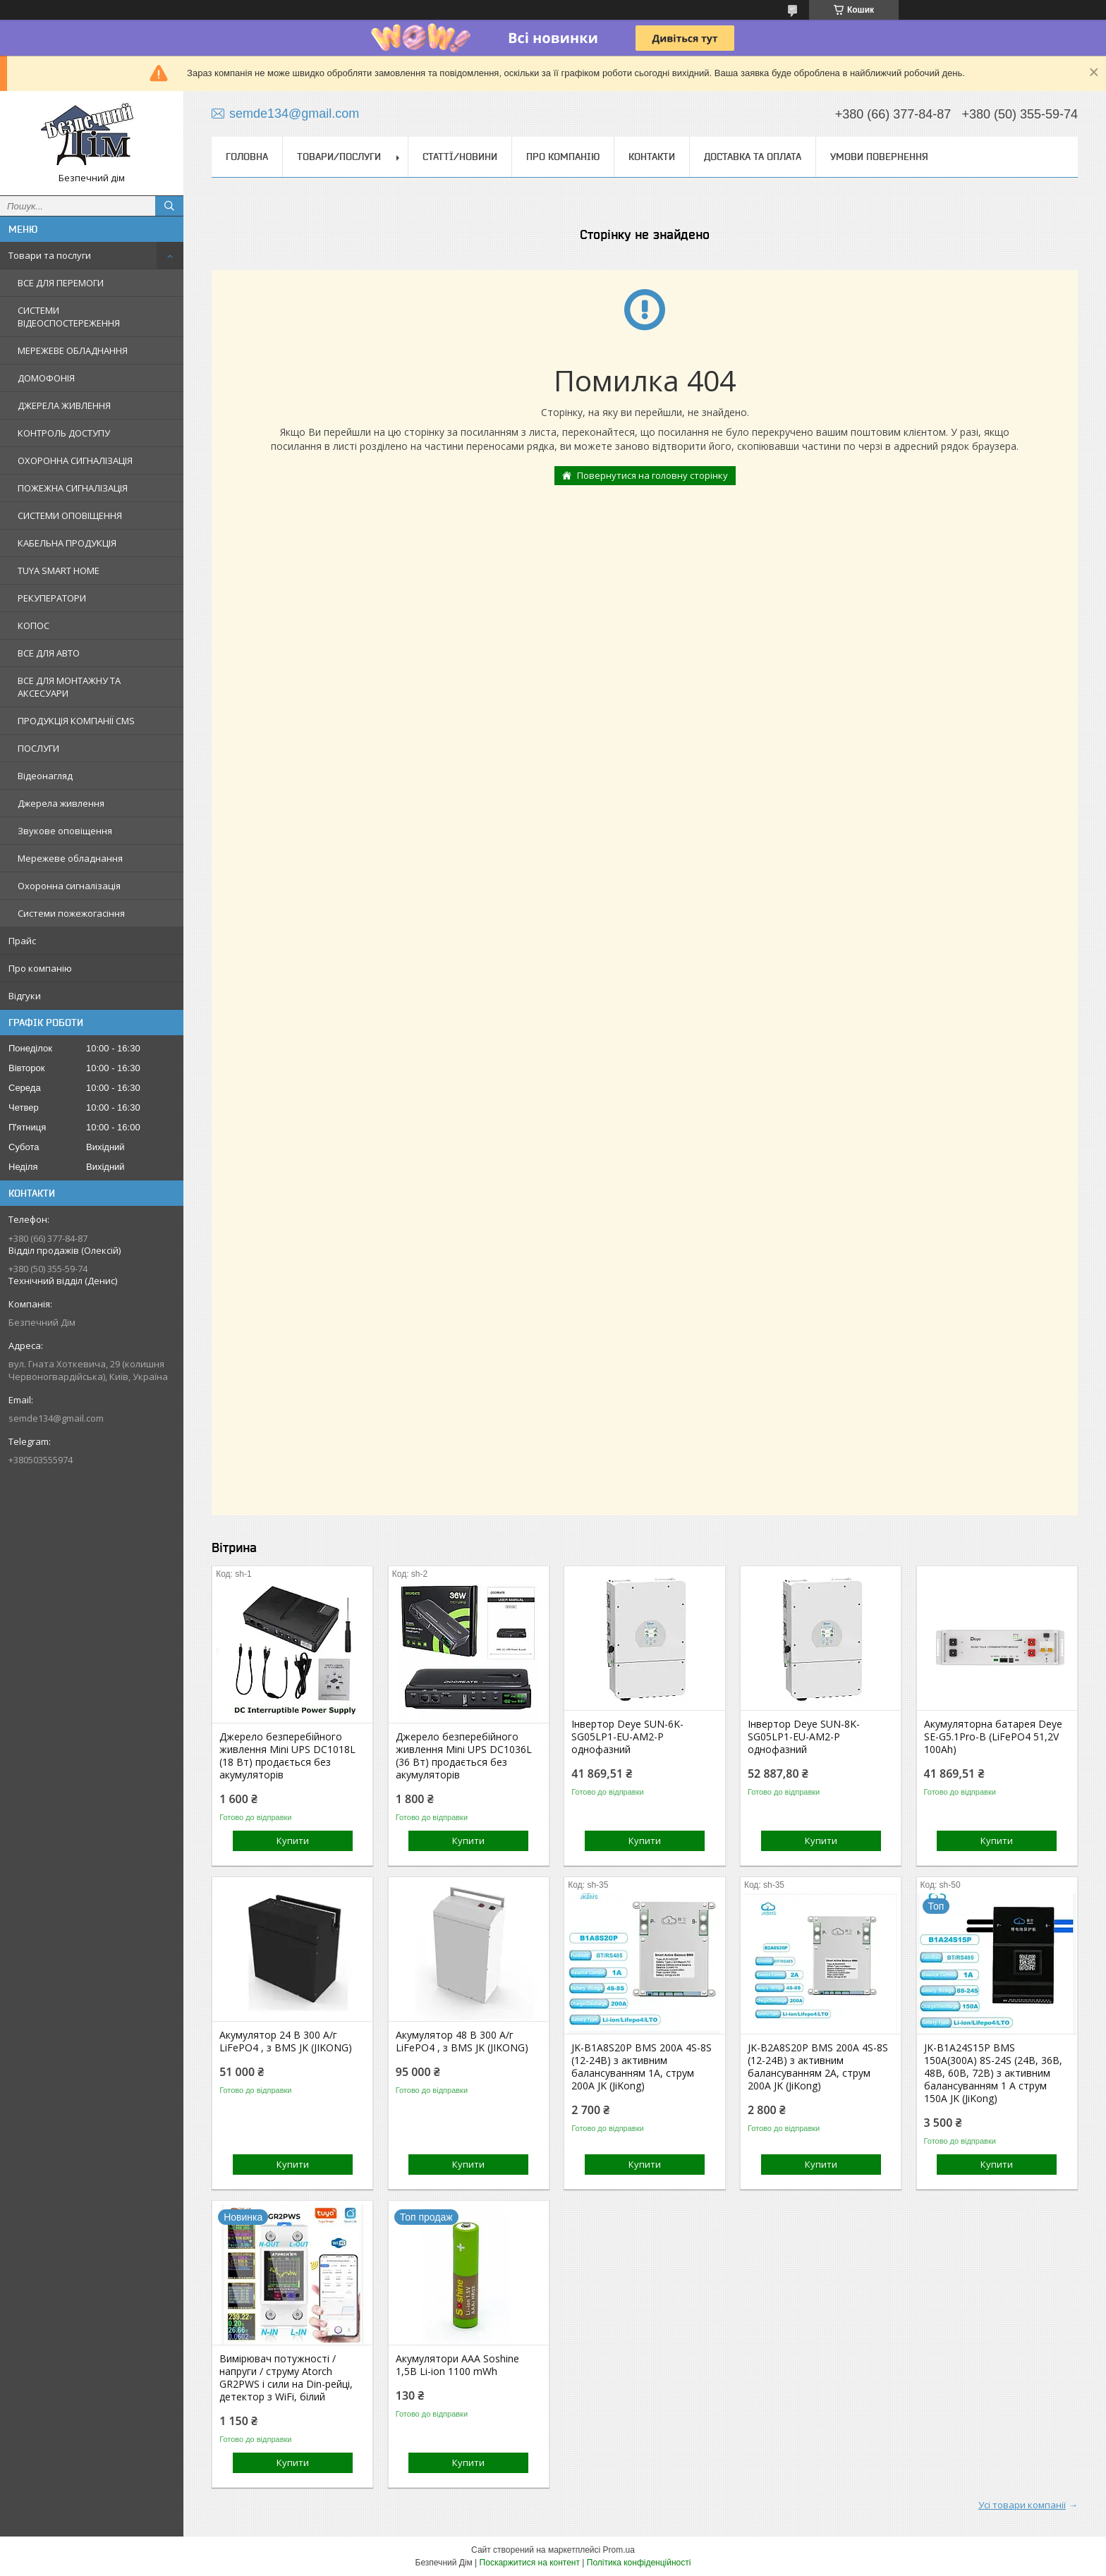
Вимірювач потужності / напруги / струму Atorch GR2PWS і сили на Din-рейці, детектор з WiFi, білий (286, 2377)
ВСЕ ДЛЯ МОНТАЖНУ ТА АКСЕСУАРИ (69, 687)
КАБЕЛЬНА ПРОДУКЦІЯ (67, 543)
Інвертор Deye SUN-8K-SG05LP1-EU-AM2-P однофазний (804, 1737)
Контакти (651, 156)
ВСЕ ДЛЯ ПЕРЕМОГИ (61, 282)
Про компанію (40, 968)
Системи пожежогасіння (71, 913)
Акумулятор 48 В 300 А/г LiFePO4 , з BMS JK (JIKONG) (462, 2041)
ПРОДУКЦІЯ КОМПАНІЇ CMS (76, 720)
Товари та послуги (49, 255)
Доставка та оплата (752, 156)
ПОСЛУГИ (38, 748)
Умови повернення (879, 156)
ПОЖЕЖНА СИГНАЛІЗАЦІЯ (73, 488)
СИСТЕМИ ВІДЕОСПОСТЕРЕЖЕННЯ (69, 316)
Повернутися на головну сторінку (652, 475)
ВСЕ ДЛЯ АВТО (49, 653)
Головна (247, 156)
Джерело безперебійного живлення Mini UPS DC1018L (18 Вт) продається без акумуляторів (287, 1755)
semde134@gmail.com (56, 1418)
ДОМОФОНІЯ (46, 378)
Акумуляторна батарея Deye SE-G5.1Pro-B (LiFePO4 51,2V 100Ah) (993, 1737)
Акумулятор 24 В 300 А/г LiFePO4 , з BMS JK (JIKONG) (285, 2041)
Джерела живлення (61, 803)
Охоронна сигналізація (69, 885)
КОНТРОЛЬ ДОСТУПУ (64, 433)
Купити (292, 1840)
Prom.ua (619, 2550)
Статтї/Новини (460, 156)
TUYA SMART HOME (58, 570)
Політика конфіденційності (639, 2563)
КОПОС (33, 625)
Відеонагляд (45, 775)
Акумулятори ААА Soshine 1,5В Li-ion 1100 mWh (457, 2365)
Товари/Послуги (339, 156)
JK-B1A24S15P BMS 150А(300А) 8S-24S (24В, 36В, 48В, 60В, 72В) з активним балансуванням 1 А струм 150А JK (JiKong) (993, 2073)
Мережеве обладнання (70, 858)
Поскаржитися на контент (530, 2563)
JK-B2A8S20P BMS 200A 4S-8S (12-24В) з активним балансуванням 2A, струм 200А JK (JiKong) (818, 2066)
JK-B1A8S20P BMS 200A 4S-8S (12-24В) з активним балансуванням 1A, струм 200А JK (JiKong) (641, 2066)
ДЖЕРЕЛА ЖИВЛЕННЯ (64, 405)
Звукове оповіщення (65, 830)
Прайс (22, 940)
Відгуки (24, 995)
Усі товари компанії (1022, 2504)
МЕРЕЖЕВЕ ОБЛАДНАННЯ (73, 350)
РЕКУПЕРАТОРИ (52, 598)
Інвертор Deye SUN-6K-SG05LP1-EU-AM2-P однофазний (627, 1737)
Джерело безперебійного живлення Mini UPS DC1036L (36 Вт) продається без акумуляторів (464, 1755)
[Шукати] (169, 205)
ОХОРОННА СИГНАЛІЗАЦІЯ (75, 460)
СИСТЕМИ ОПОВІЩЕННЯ (70, 515)
